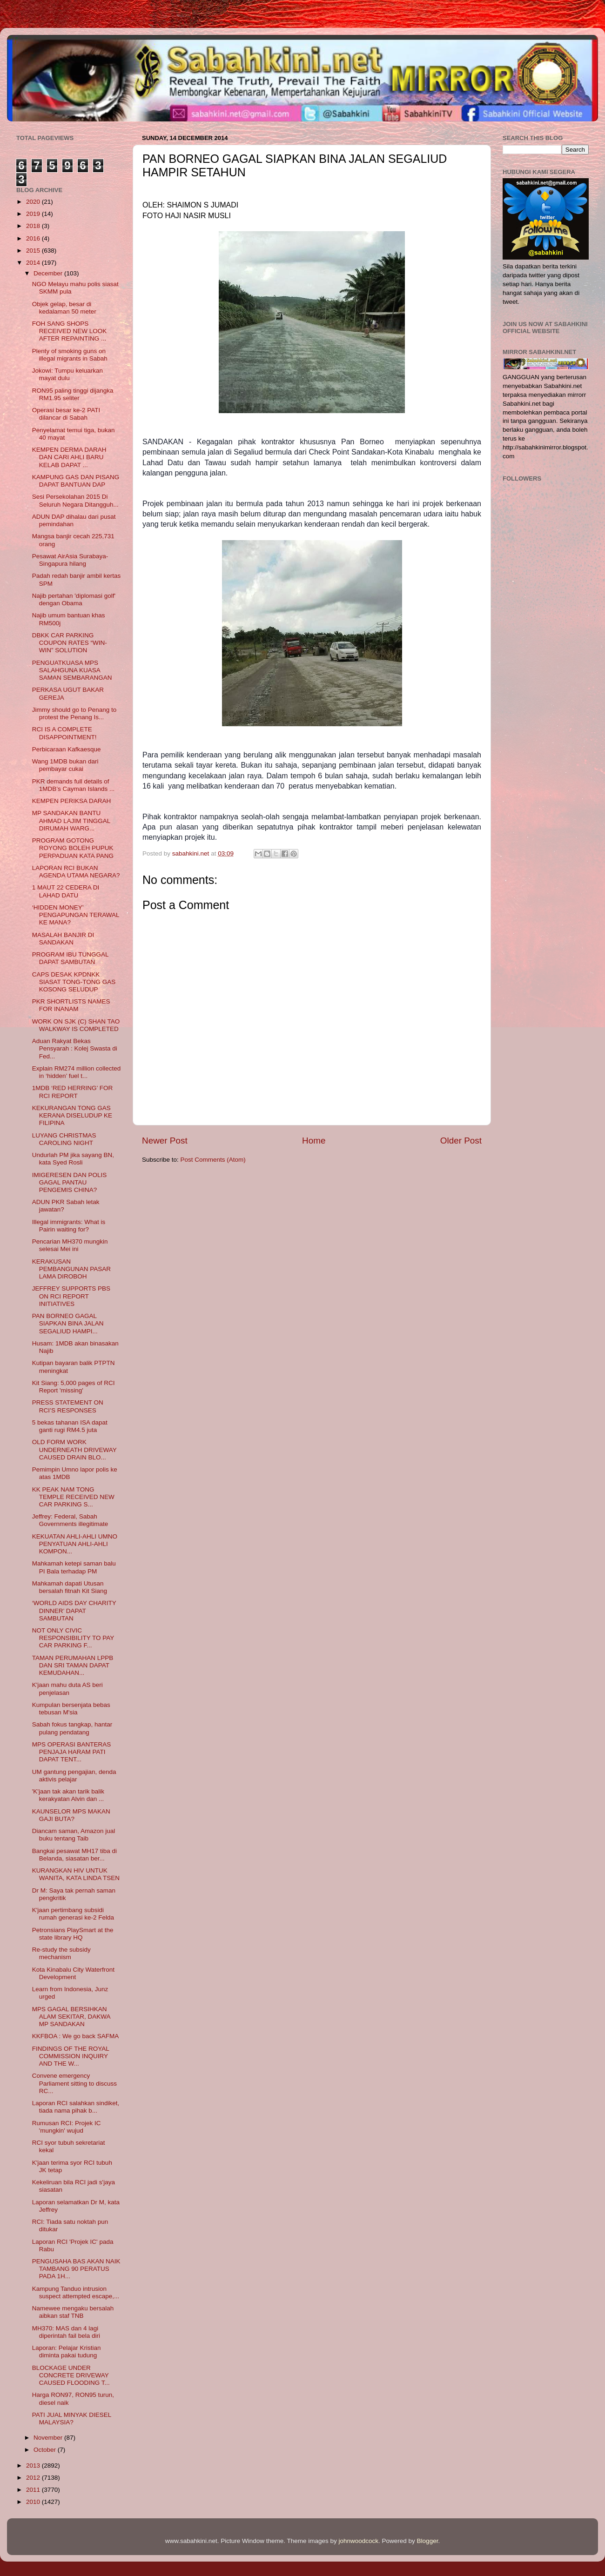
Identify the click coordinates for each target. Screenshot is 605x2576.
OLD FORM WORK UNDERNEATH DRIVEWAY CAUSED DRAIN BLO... (74, 1449)
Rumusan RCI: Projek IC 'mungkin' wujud (66, 2127)
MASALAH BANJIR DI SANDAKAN (63, 938)
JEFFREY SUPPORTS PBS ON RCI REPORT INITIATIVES (71, 1296)
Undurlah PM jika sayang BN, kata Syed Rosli (73, 1158)
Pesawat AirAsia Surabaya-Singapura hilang (70, 560)
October (46, 2449)
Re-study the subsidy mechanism (61, 1953)
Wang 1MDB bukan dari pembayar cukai (65, 765)
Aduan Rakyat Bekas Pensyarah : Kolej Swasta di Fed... (74, 1048)
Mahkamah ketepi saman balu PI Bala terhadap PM (74, 1567)
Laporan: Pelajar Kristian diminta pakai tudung (66, 2351)
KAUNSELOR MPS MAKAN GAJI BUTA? (71, 1815)
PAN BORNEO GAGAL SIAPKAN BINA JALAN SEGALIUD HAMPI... (68, 1323)
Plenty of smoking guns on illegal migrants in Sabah (70, 355)
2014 (34, 262)
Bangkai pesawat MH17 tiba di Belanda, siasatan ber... (74, 1854)
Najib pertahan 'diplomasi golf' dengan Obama (73, 599)
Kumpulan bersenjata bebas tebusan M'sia (71, 1708)
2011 (34, 2489)
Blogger (427, 2540)
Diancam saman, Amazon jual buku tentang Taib (73, 1834)
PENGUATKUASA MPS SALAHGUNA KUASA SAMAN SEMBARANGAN (72, 670)
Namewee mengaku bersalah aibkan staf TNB (73, 2312)
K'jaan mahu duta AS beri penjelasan (67, 1688)
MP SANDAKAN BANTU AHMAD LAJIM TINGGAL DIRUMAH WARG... (71, 820)
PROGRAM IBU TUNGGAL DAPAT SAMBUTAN (70, 958)
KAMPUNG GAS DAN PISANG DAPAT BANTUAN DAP (76, 481)
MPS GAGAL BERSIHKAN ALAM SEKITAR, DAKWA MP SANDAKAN (71, 2016)
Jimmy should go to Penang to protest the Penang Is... (74, 713)
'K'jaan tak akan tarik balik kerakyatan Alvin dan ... (68, 1795)
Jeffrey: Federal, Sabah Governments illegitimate (70, 1520)
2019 (34, 213)
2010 (34, 2501)
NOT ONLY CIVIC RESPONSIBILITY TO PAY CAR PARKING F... (73, 1638)
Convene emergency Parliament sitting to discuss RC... (74, 2083)
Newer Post (165, 1140)
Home (313, 1140)
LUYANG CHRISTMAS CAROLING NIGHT (64, 1139)
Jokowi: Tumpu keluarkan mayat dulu (67, 374)
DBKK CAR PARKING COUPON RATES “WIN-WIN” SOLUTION (69, 643)
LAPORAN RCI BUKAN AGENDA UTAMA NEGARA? (76, 871)
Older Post (461, 1140)
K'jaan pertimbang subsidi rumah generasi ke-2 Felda (73, 1914)
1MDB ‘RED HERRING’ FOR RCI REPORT (72, 1091)
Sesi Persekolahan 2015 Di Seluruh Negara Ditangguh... (75, 500)
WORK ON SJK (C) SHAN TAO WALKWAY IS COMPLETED (76, 1025)
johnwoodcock (359, 2540)
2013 (34, 2465)
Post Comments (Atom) (213, 1159)
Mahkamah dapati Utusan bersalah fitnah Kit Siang (69, 1587)
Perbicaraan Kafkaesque (66, 749)
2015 (34, 250)
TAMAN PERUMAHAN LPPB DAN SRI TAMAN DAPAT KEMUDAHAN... (73, 1665)
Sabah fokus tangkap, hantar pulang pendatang (72, 1728)
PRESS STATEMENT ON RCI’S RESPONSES (67, 1406)
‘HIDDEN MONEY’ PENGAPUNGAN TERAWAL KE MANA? (75, 915)
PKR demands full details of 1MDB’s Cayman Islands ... (73, 785)
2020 (34, 201)
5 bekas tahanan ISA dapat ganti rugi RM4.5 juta (70, 1426)
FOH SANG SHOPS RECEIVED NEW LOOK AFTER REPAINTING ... (69, 331)
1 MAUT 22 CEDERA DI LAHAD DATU (66, 891)
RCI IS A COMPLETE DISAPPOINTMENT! (64, 733)
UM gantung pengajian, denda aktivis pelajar (74, 1775)
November (49, 2437)
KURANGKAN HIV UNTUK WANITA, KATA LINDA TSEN (76, 1874)
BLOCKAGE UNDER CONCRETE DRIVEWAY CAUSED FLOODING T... (71, 2375)
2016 (34, 238)
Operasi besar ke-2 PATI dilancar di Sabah (66, 414)
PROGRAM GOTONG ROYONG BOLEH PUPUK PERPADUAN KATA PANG (73, 848)
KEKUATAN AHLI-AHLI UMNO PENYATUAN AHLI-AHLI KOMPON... (74, 1544)
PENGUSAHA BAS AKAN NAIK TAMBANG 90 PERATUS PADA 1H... (76, 2269)
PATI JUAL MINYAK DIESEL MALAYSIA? (71, 2418)
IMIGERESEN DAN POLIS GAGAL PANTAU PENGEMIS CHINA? (69, 1182)
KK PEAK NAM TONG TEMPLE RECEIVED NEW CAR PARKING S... (73, 1497)
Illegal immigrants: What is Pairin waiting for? (69, 1225)
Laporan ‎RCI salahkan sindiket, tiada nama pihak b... (76, 2107)
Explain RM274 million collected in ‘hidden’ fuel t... (76, 1072)
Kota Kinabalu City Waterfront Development (73, 1973)
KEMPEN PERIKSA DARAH (71, 800)
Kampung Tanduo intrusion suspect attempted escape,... (76, 2292)
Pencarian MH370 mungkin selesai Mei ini (70, 1245)
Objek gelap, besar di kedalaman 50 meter (64, 308)
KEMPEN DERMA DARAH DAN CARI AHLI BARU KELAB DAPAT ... (69, 457)
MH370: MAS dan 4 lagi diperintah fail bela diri (66, 2332)
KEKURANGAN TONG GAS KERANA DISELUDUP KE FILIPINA (72, 1115)
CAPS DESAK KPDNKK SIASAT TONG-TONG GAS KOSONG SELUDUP (74, 982)
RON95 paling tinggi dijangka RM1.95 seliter (73, 394)
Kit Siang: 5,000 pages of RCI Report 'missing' (73, 1386)
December (49, 273)
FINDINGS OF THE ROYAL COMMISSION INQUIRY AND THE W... (70, 2056)
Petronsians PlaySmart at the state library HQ (73, 1934)
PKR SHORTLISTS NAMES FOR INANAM (71, 1005)
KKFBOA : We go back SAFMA (75, 2036)
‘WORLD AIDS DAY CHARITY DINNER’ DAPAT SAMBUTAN (74, 1610)
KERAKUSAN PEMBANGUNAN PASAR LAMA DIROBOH (71, 1269)
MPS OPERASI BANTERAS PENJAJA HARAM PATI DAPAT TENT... (71, 1752)
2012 (34, 2477)
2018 (34, 225)
